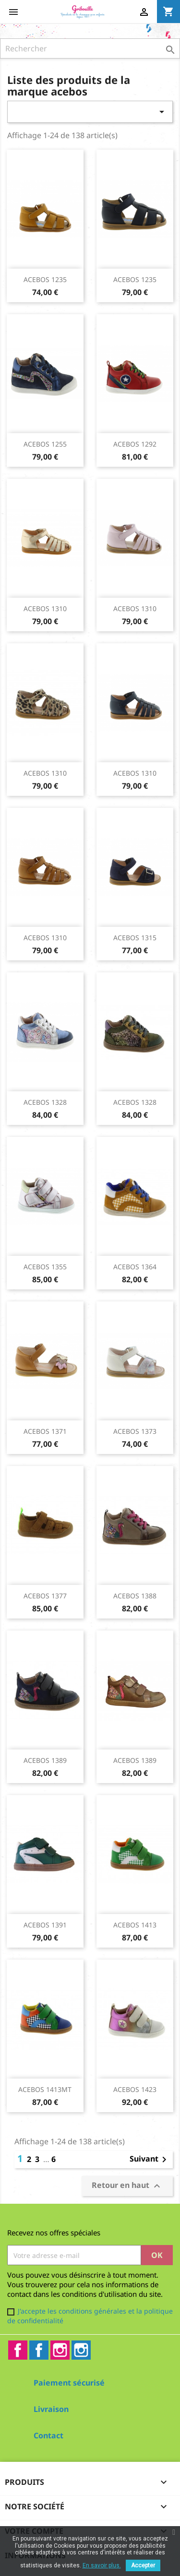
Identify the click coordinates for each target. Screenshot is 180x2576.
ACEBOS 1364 (134, 1266)
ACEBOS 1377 (45, 1595)
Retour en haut (127, 2186)
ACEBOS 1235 (45, 279)
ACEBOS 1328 (45, 1102)
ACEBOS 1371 (45, 1431)
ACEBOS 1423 (134, 2089)
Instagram (60, 2350)
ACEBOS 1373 (134, 1431)
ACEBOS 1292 (134, 444)
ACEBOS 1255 (45, 444)
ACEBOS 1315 (134, 937)
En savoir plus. (102, 2565)
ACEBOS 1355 (45, 1266)
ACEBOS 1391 (45, 1924)
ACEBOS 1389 (45, 1760)
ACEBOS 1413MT (45, 2089)
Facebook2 (38, 2350)
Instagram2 (81, 2350)
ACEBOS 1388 (134, 1595)
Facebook (17, 2350)
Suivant (150, 2159)
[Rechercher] (90, 48)
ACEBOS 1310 (45, 608)
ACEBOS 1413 (134, 1924)
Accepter (143, 2565)
